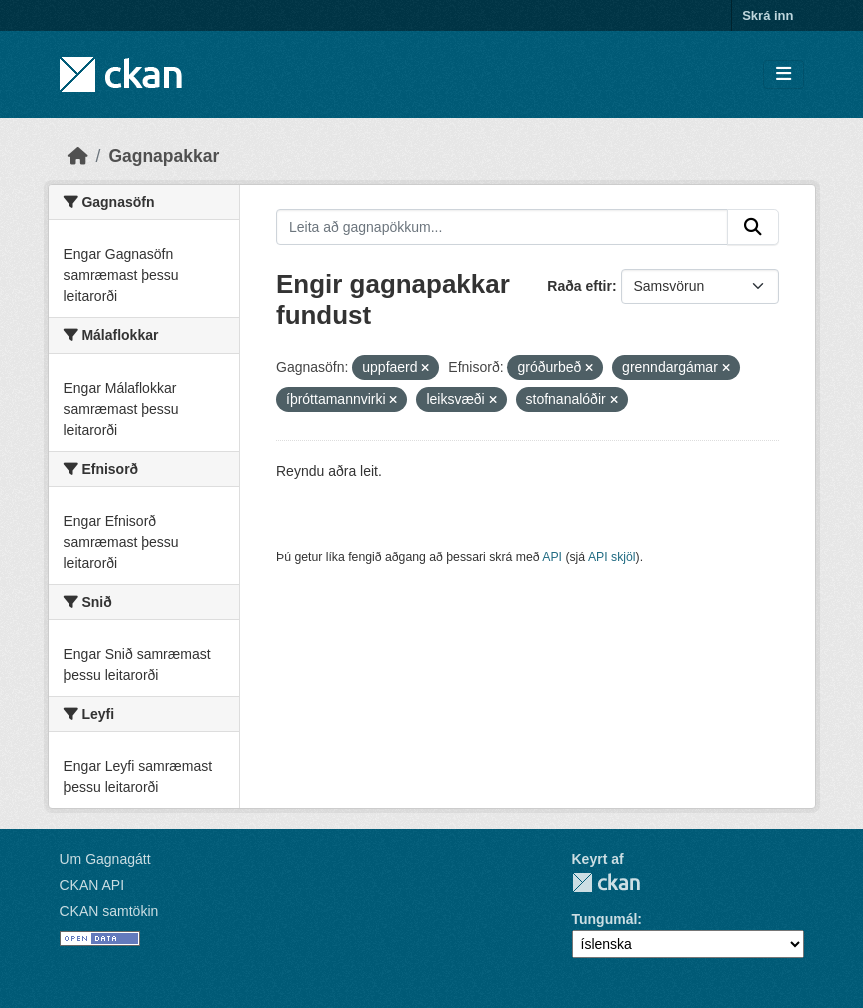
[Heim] (78, 156)
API (552, 557)
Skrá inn (767, 15)
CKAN (606, 882)
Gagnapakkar (163, 156)
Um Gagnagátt (105, 859)
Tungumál (605, 919)
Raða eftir (579, 286)
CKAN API (92, 885)
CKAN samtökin (109, 911)
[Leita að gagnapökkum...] (502, 227)
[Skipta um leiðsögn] (783, 74)
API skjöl (612, 557)
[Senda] (753, 227)
